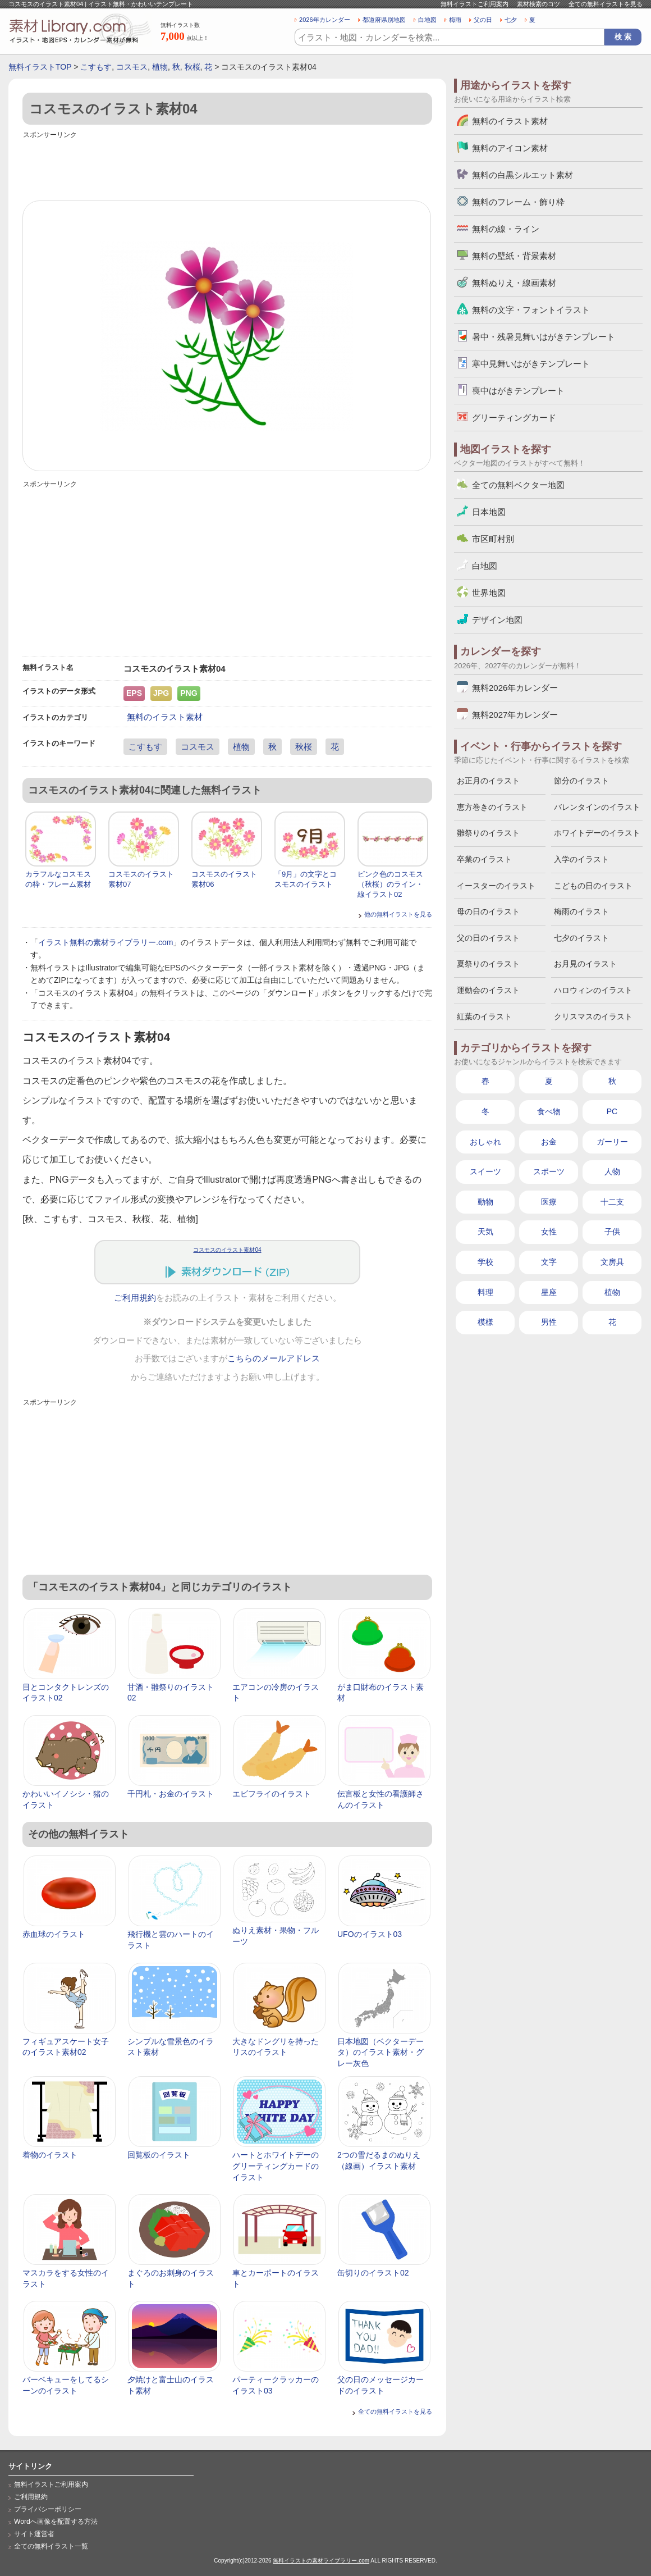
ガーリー (612, 1141)
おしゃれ (485, 1141)
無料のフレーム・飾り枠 (518, 202)
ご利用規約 (135, 1297)
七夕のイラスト (581, 937)
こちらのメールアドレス (273, 1358)
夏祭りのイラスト (488, 963)
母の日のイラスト (488, 911)
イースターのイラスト (496, 885)
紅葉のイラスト (484, 1016)
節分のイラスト (581, 780)
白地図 (427, 19)
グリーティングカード (514, 417)
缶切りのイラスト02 (373, 2272)
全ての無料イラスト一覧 (51, 2546)
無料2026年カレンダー (515, 687)
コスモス (132, 66)
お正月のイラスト (488, 780)
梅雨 (455, 19)
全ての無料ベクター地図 (518, 485)
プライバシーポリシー (47, 2509)
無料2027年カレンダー (515, 714)
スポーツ (549, 1171)
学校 (485, 1261)
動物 (485, 1201)
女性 (549, 1231)
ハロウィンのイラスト (593, 990)
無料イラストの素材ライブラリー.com (321, 2560)
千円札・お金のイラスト (170, 1793)
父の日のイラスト (488, 937)
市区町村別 (493, 539)
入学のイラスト (581, 859)
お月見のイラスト (585, 963)
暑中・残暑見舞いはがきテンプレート (543, 336)
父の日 (483, 19)
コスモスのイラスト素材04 (227, 1250)
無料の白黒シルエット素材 (522, 175)
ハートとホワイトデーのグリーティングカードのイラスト (275, 2165)
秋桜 (192, 66)
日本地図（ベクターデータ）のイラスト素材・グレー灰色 (380, 2052)
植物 (160, 66)
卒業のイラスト (484, 859)
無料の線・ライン (505, 229)
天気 (485, 1231)
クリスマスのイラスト (593, 1016)
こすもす (96, 66)
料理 (485, 1292)
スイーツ (485, 1171)
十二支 (612, 1201)
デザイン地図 (497, 619)
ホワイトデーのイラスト (597, 832)
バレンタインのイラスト (597, 807)
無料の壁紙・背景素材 (514, 256)
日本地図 (489, 512)
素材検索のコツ (538, 4)
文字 (549, 1261)
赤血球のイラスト (53, 1934)
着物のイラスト (49, 2154)
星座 (549, 1292)
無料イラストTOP (39, 66)
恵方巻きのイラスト (492, 807)
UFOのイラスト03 (369, 1934)
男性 (549, 1321)
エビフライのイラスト (271, 1793)
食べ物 (549, 1111)
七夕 (511, 19)
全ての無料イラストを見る (606, 4)
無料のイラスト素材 (165, 717)
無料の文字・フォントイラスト (531, 309)
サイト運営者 (34, 2534)
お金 (549, 1141)
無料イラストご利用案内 (474, 4)
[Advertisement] (227, 167)
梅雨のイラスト (581, 911)
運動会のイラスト (488, 990)
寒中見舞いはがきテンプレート (531, 363)
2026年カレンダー (324, 19)
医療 (549, 1201)
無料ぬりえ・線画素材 (514, 283)
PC (612, 1111)
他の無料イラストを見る (398, 914)
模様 (485, 1321)
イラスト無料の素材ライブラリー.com (105, 942)
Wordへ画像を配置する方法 (56, 2521)
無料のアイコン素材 (510, 148)
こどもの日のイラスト (593, 885)
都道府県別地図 (384, 19)
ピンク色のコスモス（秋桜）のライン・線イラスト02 (390, 884)
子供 (612, 1231)
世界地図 (489, 593)
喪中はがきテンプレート (518, 390)
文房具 (612, 1261)
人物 (612, 1171)
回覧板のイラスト (158, 2154)
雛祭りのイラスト (488, 832)
